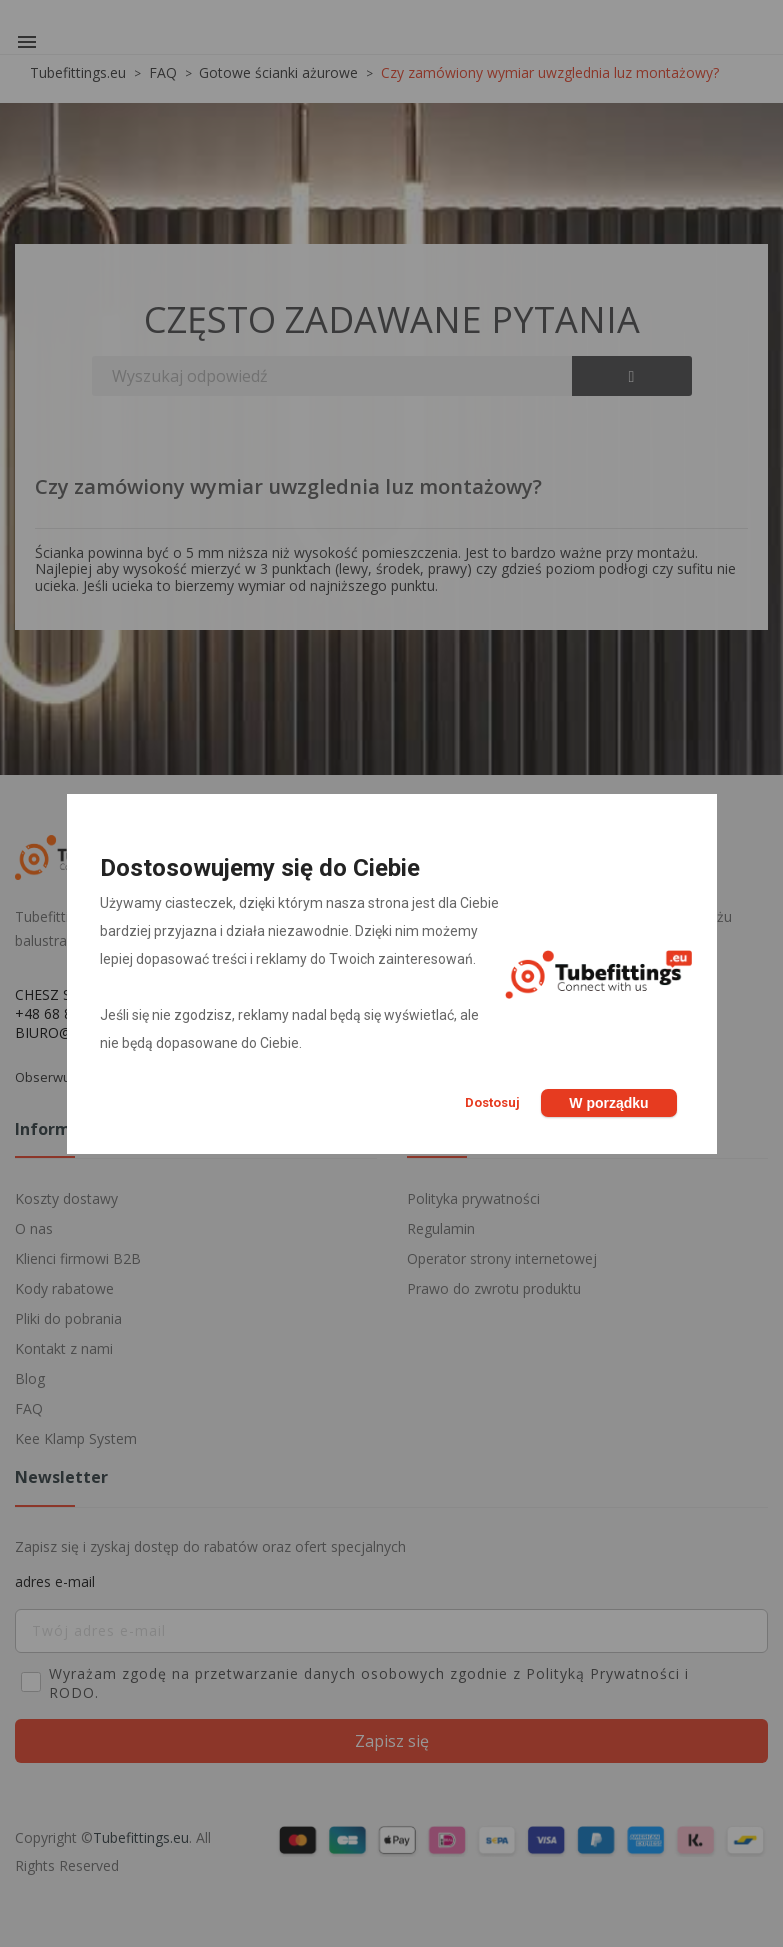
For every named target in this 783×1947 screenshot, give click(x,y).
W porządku (608, 1103)
